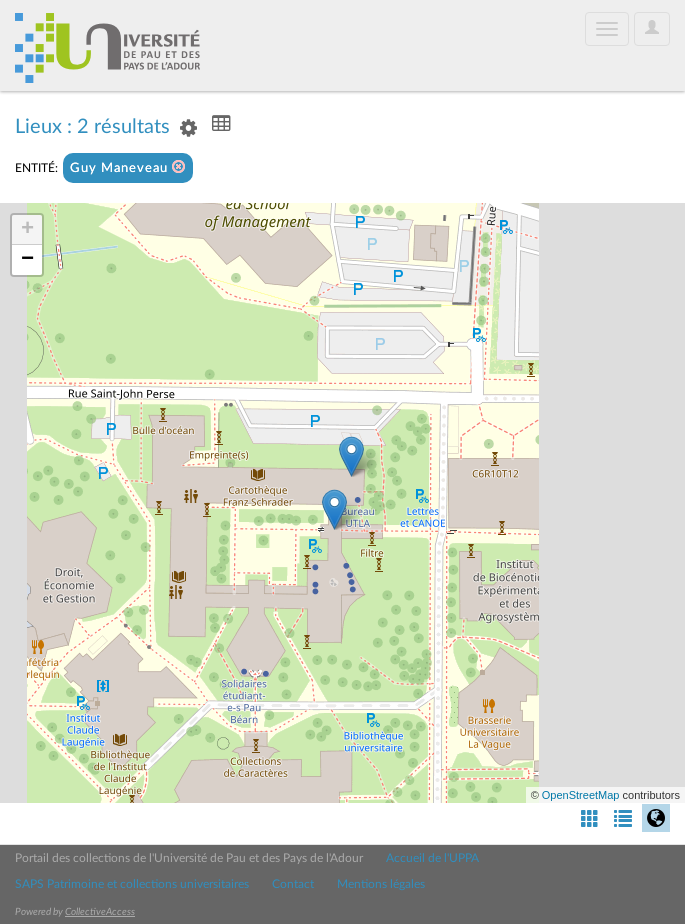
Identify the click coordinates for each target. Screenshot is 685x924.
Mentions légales (381, 884)
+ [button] (27, 230)
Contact (293, 884)
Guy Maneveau (128, 167)
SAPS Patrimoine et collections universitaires (132, 884)
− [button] (27, 260)
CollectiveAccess (100, 912)
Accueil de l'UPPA (432, 858)
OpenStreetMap (581, 795)
